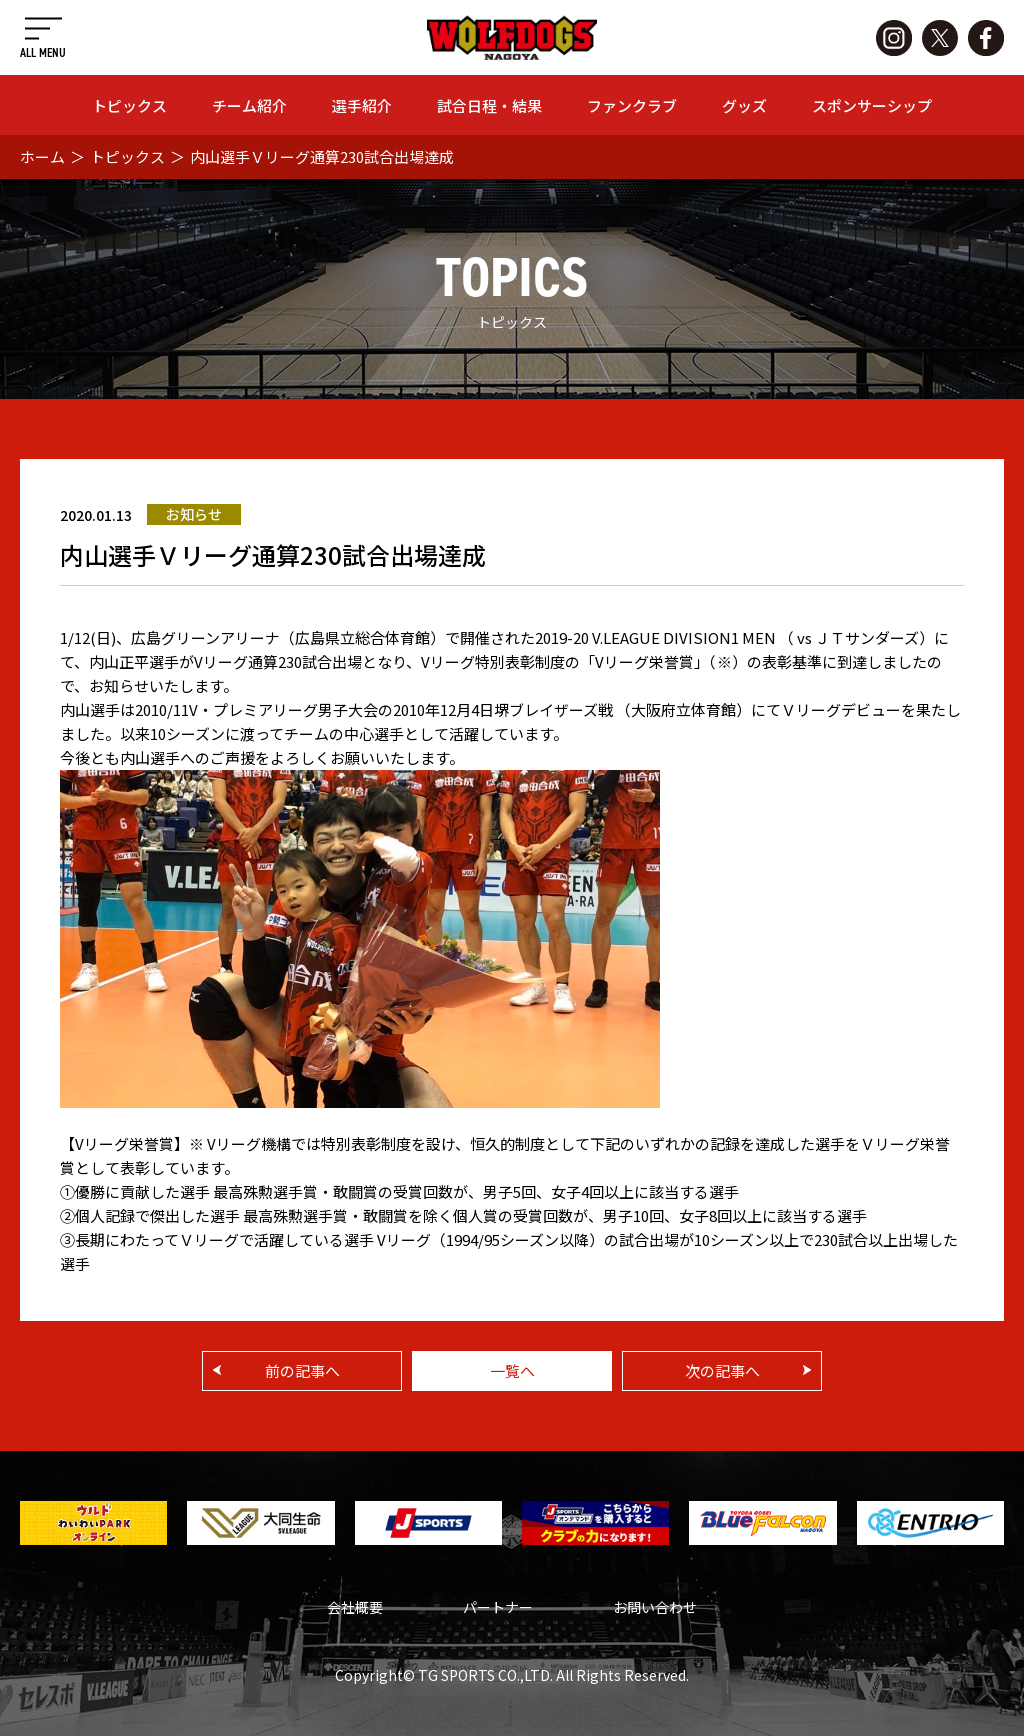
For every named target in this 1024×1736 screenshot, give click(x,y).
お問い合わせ (655, 1607)
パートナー (498, 1607)
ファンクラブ (632, 105)
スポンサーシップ (872, 105)
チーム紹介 (249, 105)
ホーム (42, 156)
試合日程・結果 (489, 105)
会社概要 (355, 1607)
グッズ (744, 105)
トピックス (129, 105)
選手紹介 (362, 105)
